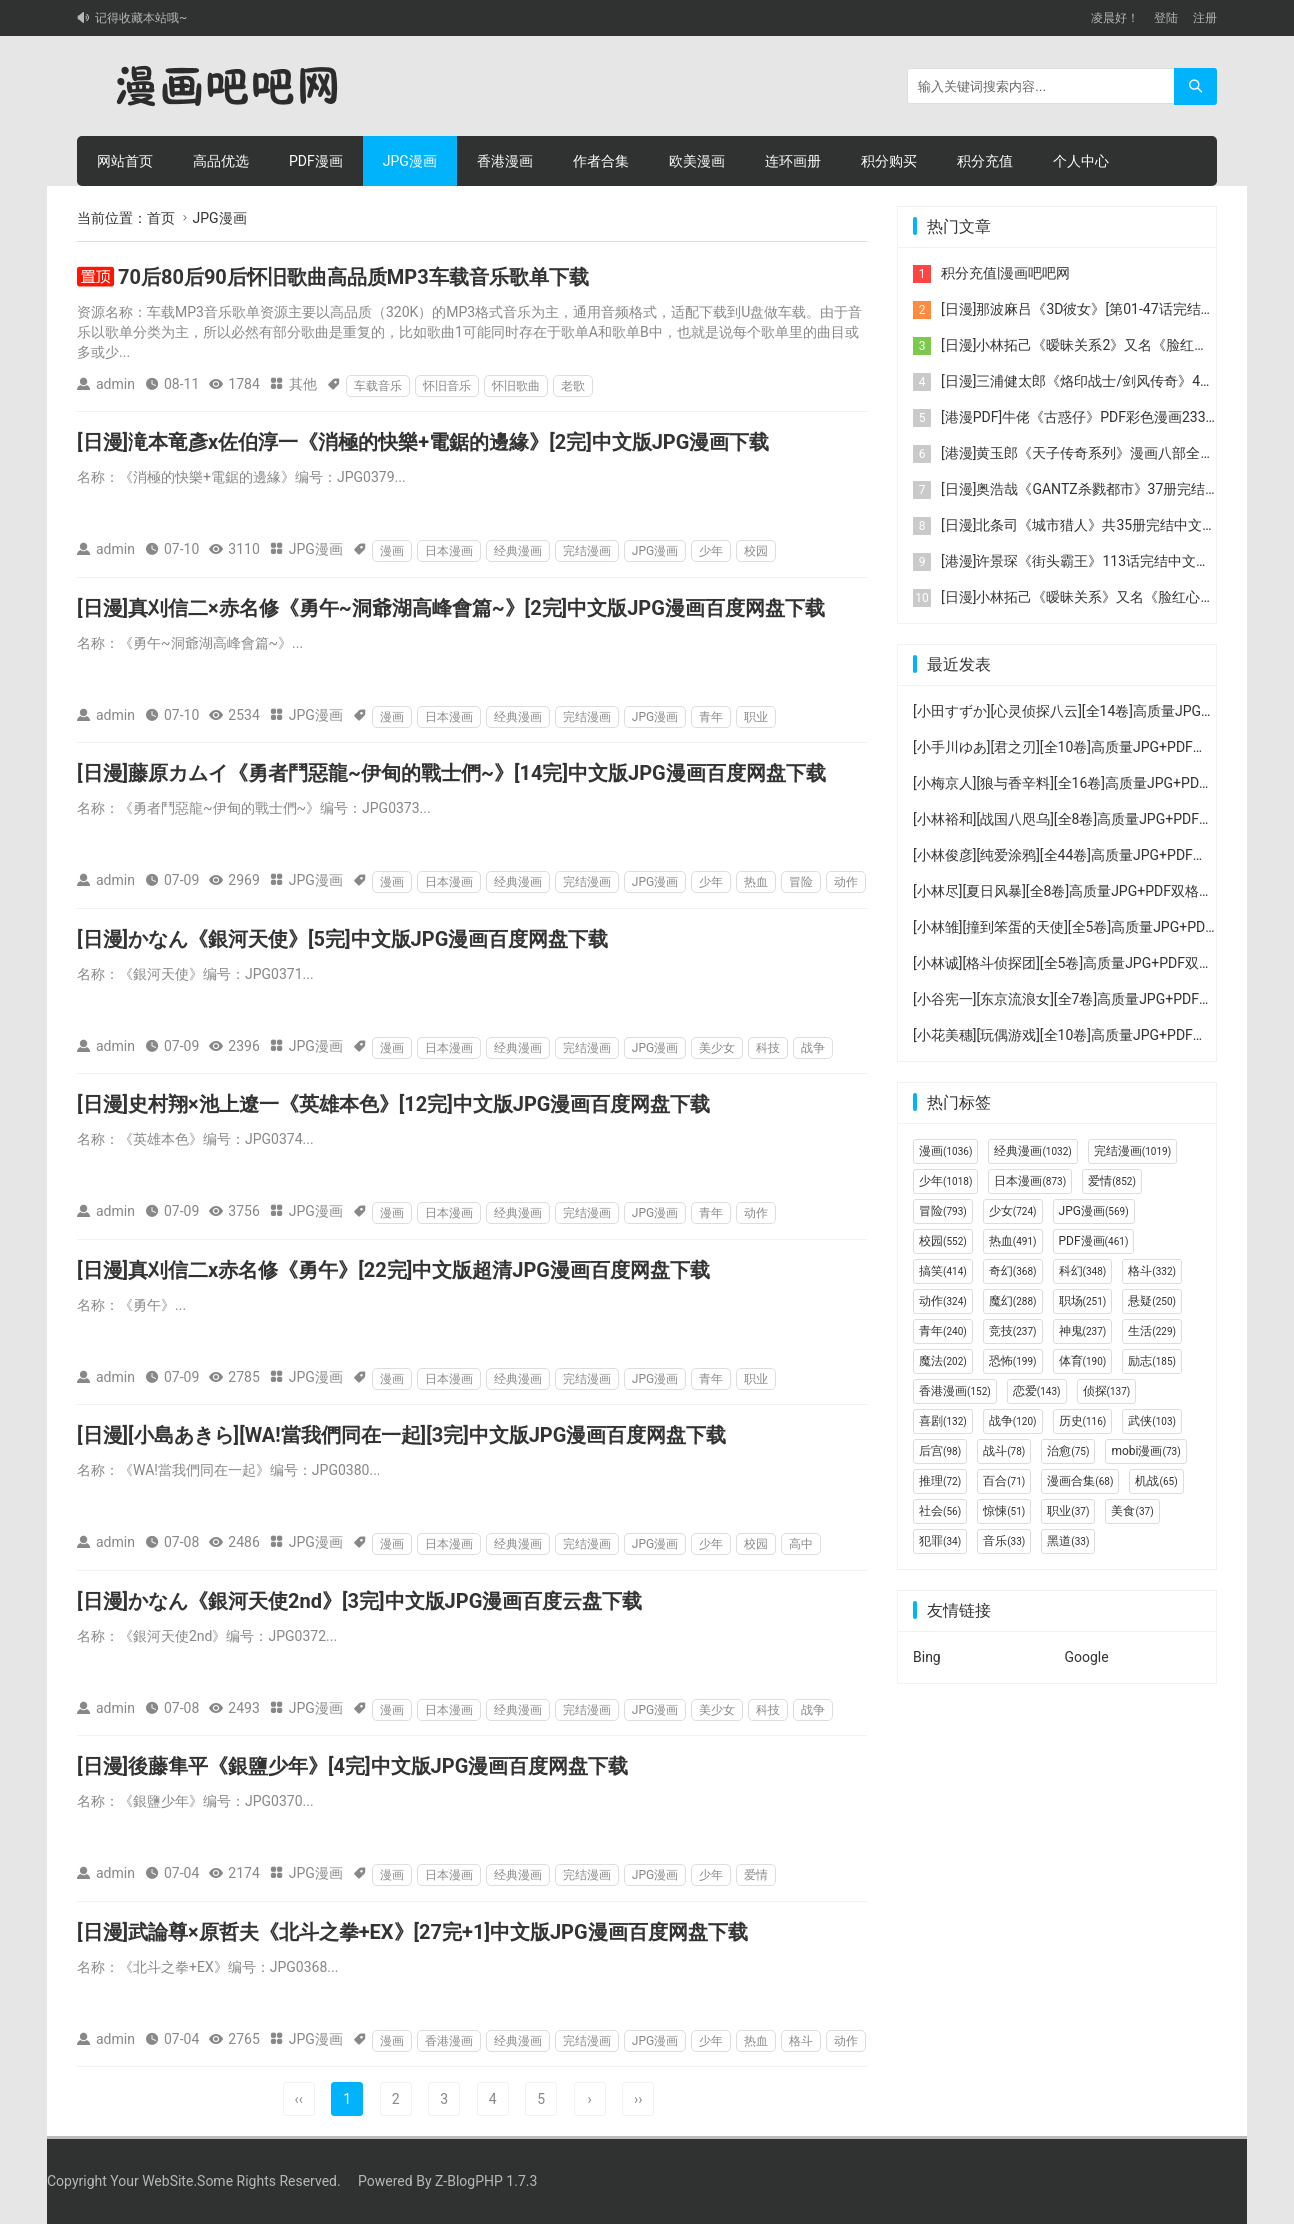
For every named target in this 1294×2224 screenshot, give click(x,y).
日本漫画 (449, 551)
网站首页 (125, 161)
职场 (1083, 1301)
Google (1087, 1657)
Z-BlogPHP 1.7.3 (486, 2181)
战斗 (1004, 1451)
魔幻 (1013, 1301)
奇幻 (1013, 1271)
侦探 (1107, 1391)
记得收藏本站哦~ (141, 18)
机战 (1156, 1481)
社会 (940, 1511)
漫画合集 (1080, 1481)
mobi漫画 (1145, 1451)
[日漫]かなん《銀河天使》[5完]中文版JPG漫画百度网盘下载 (342, 939)
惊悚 (1004, 1511)
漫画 (392, 551)
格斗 (801, 2041)
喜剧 (943, 1421)
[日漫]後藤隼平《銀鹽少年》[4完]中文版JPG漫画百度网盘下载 (352, 1766)
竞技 (1013, 1331)
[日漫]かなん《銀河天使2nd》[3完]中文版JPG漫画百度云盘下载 (359, 1601)
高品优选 (221, 161)
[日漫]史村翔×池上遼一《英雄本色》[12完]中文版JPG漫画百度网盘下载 (393, 1104)
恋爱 (1037, 1391)
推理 (940, 1481)
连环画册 (793, 161)
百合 (1004, 1481)
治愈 (1068, 1451)
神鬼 (1083, 1331)
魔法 (943, 1361)
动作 (846, 882)
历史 (1083, 1421)
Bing (927, 1657)
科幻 (1083, 1271)
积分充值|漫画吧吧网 (1005, 273)
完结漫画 (587, 551)
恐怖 (1013, 1361)
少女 (1013, 1211)
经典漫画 (518, 551)
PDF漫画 (316, 161)
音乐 (1004, 1541)
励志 (1152, 1361)
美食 (1132, 1511)
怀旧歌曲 (516, 386)
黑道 (1068, 1541)
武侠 (1152, 1421)
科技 (768, 1048)
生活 (1152, 1331)
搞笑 (943, 1271)
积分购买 (889, 161)
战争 (813, 1048)
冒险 (801, 882)
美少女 (717, 1048)
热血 (756, 882)
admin (115, 384)
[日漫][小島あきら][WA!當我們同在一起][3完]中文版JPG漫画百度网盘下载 (401, 1435)
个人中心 (1081, 161)
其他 (303, 384)
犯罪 (940, 1541)
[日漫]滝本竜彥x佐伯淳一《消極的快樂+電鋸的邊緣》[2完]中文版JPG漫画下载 (423, 442)
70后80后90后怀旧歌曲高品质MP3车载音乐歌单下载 (353, 277)
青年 (711, 717)
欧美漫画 (697, 161)
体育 (1083, 1361)
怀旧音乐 (447, 386)
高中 (801, 1544)
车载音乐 (378, 386)
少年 (711, 551)
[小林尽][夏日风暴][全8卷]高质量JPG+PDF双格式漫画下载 (1091, 891)
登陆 (1166, 18)
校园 (756, 551)
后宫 (940, 1451)
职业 (756, 717)
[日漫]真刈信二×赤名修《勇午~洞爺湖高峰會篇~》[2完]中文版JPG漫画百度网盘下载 (451, 608)
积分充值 (985, 161)
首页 (161, 218)
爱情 (756, 1875)
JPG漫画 (410, 161)
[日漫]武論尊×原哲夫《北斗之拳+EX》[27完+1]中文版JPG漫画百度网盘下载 (412, 1932)
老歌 (573, 386)
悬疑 (1152, 1301)
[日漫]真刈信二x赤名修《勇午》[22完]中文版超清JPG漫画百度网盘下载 (393, 1270)
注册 (1205, 18)
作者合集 (601, 161)
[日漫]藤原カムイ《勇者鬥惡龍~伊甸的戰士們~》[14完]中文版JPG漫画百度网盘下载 (451, 773)
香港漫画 (505, 161)
